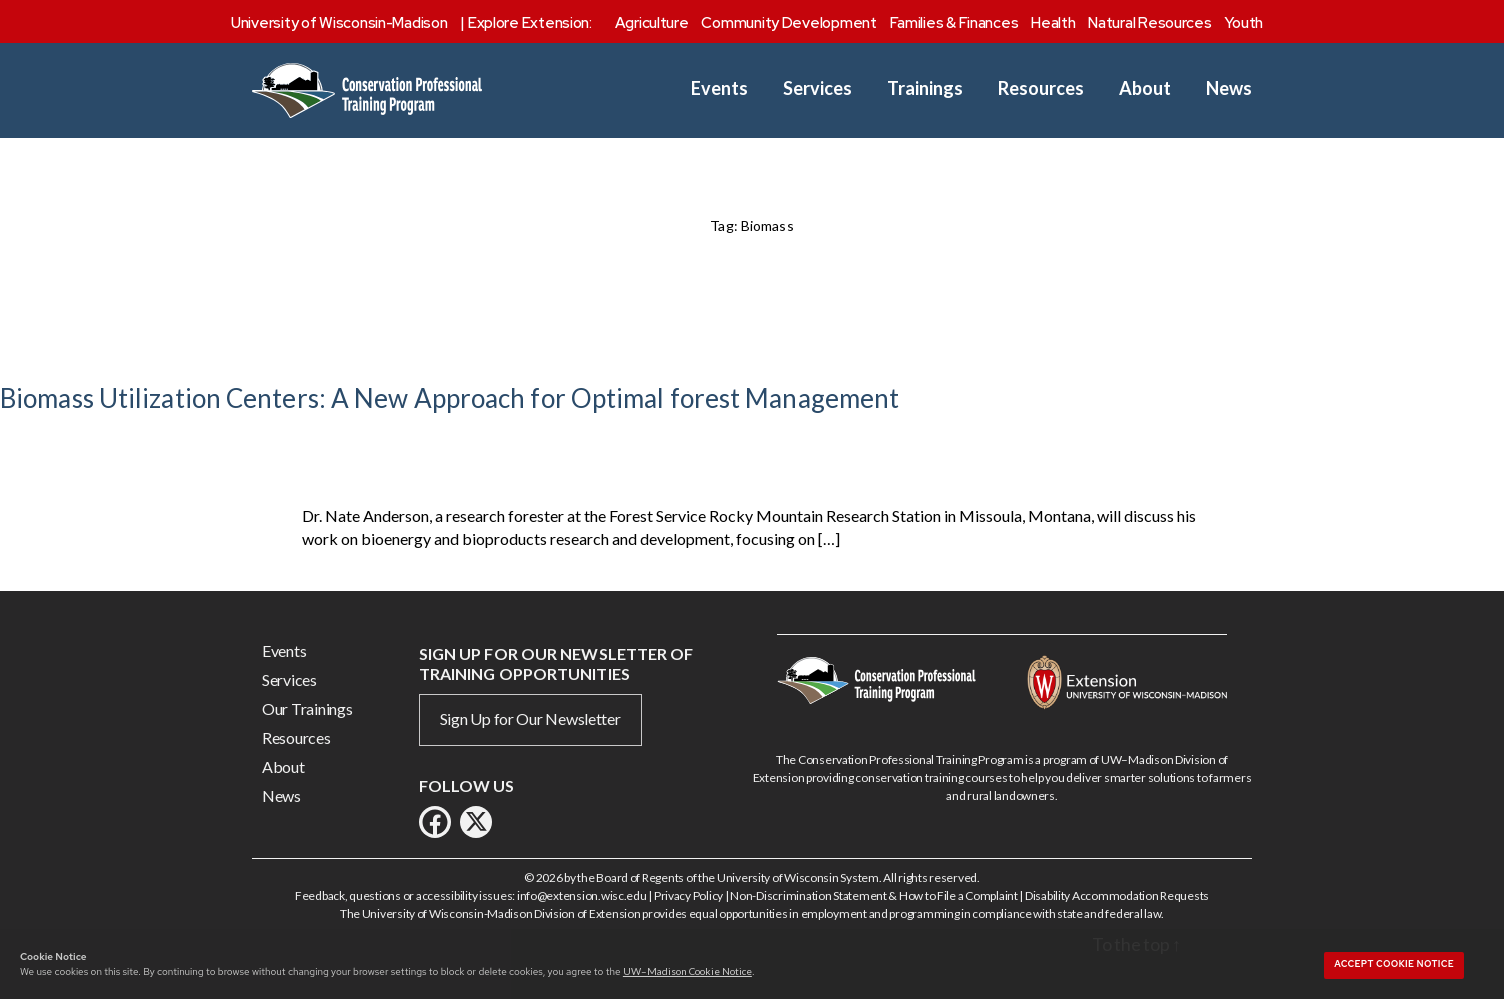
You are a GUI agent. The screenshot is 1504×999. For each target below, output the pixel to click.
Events (719, 88)
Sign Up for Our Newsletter (530, 718)
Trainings (925, 88)
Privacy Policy (688, 895)
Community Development (788, 23)
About (1145, 88)
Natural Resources (1149, 23)
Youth (1243, 23)
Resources (1041, 88)
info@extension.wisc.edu (582, 895)
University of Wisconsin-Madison (339, 23)
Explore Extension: (530, 23)
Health (1053, 23)
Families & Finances (954, 23)
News (1229, 88)
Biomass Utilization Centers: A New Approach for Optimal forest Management (449, 398)
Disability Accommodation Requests (1117, 895)
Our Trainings (307, 708)
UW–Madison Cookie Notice (687, 971)
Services (817, 88)
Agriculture (652, 23)
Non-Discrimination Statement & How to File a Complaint (873, 895)
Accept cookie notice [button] (1394, 964)
